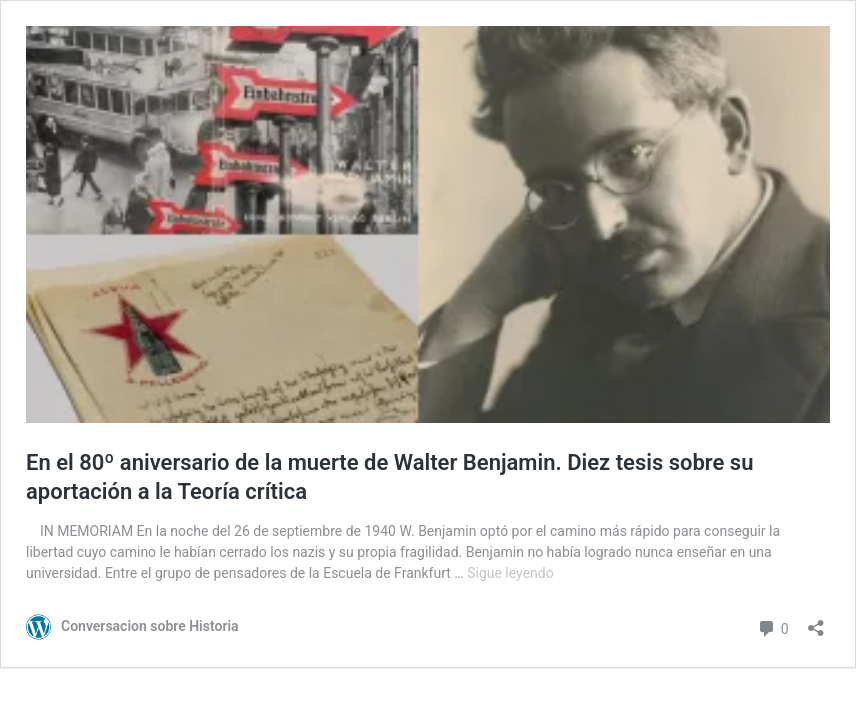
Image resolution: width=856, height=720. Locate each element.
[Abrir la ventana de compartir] (816, 621)
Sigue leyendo (510, 573)
